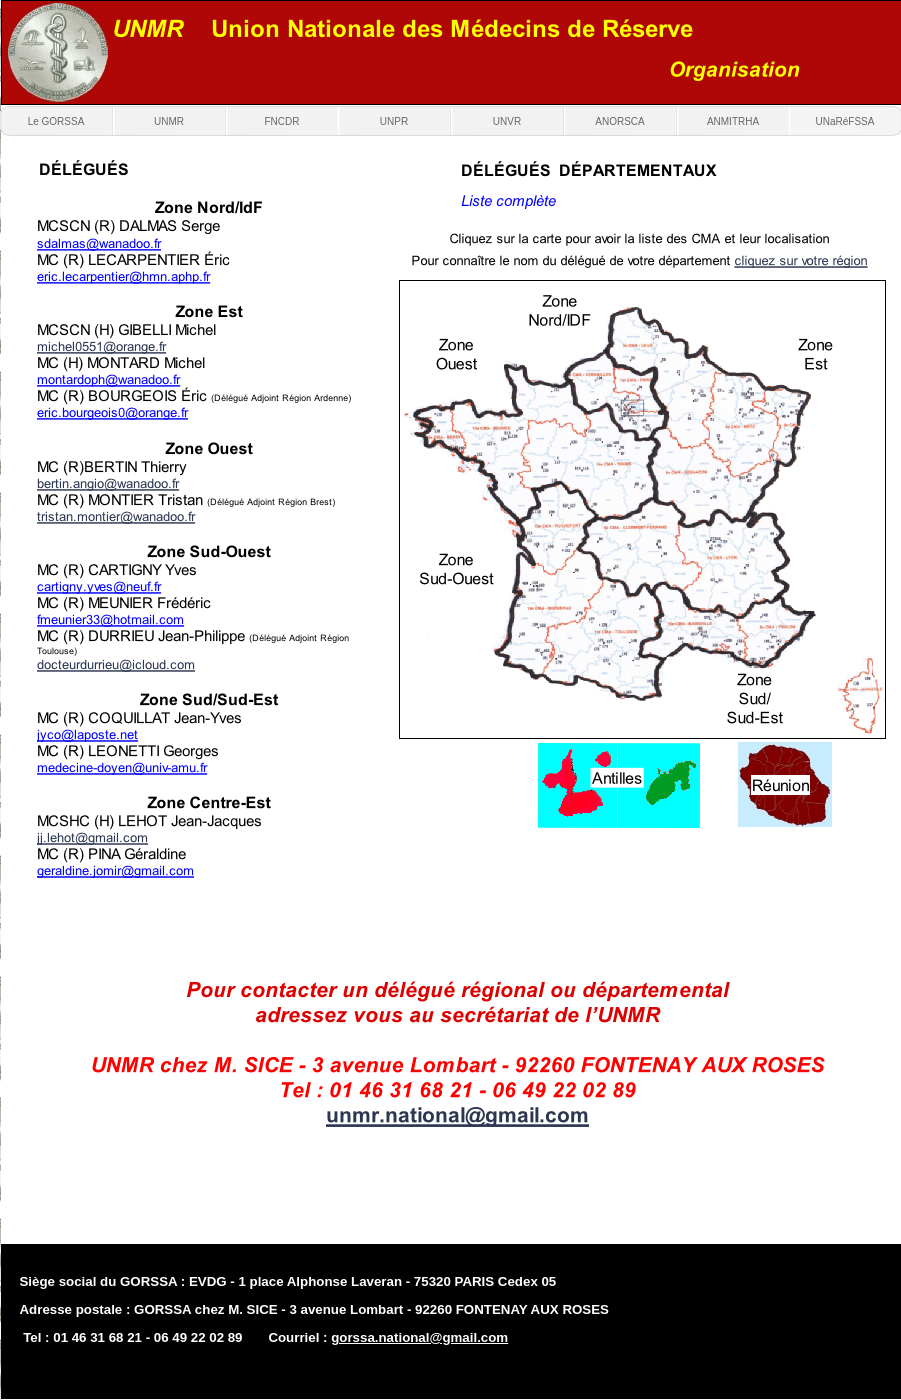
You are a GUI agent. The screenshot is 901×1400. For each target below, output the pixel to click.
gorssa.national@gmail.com (419, 1337)
